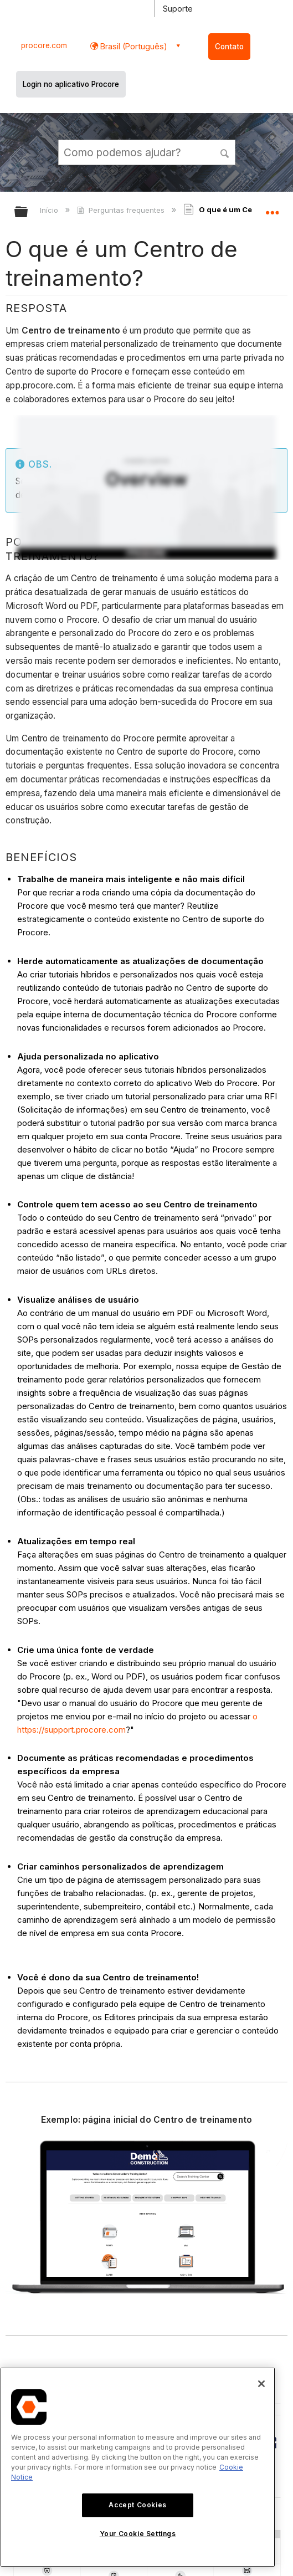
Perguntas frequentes (121, 210)
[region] (137, 2467)
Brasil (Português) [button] (132, 46)
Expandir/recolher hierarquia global (28, 212)
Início (50, 210)
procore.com (44, 45)
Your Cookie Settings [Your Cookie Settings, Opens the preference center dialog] (138, 2533)
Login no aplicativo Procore (71, 84)
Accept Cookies (137, 2505)
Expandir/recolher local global (272, 208)
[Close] (261, 2384)
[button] (224, 151)
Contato (229, 46)
